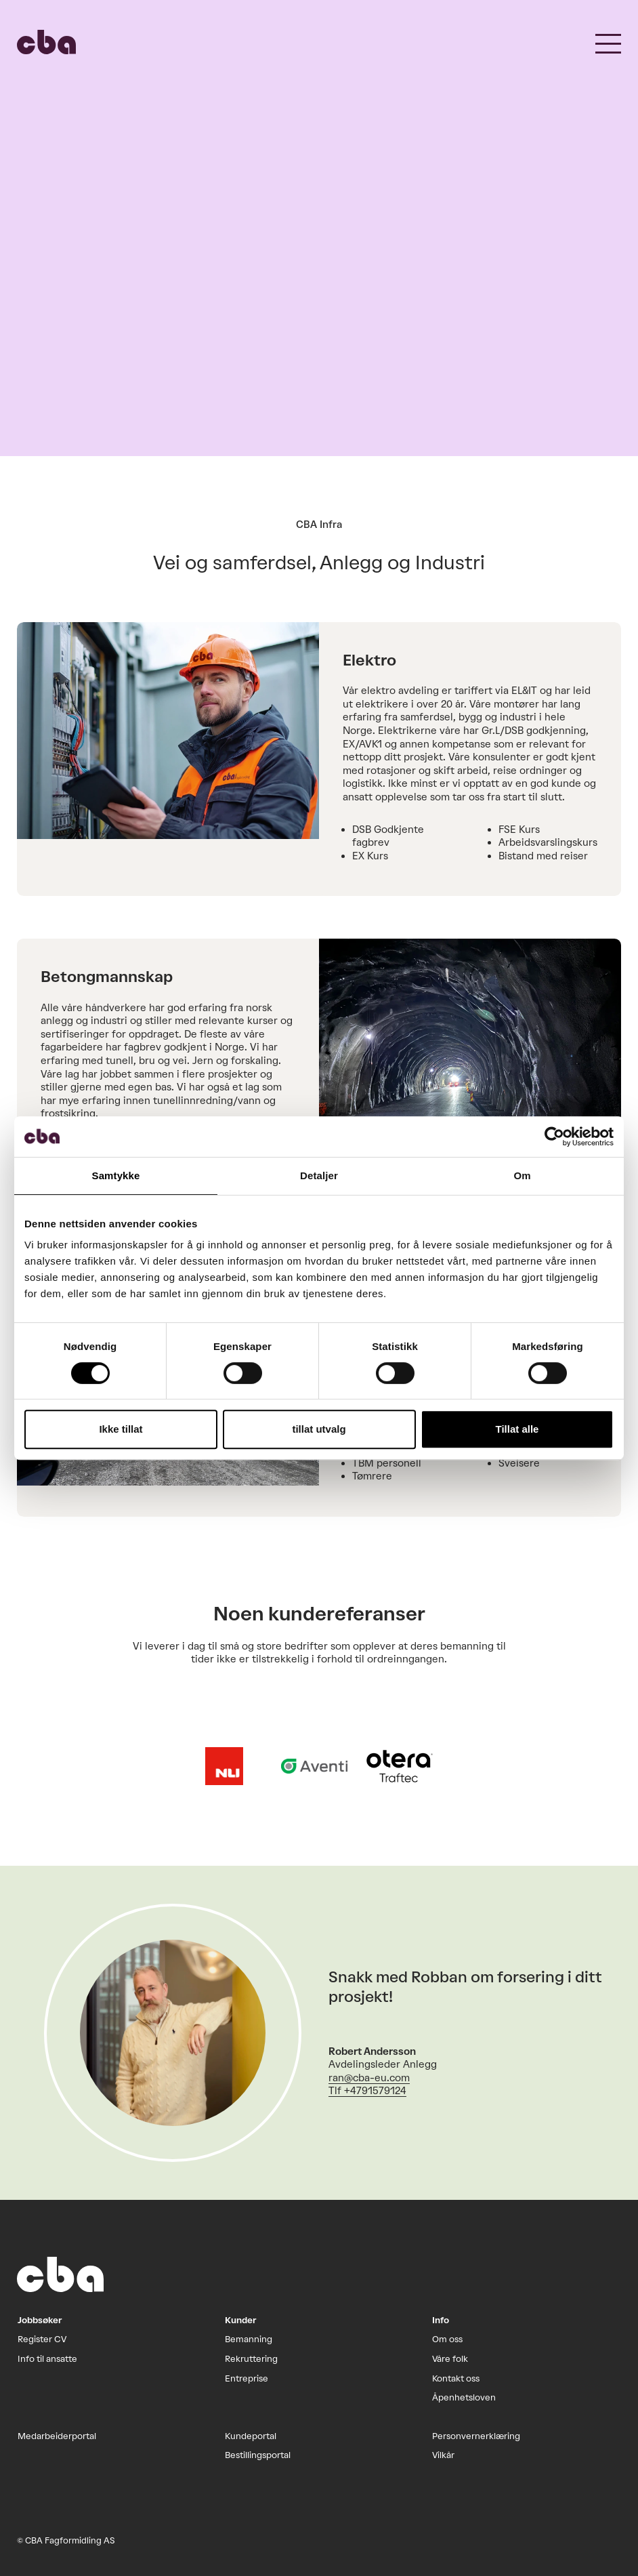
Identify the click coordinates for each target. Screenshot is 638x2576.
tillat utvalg (318, 1429)
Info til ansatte (47, 2359)
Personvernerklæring (476, 2436)
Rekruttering (251, 2359)
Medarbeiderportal (57, 2436)
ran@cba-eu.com (369, 2078)
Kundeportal (250, 2436)
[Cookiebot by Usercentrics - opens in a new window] (554, 1136)
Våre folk (450, 2359)
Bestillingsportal (258, 2455)
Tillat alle (517, 1429)
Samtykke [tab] (116, 1175)
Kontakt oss (456, 2378)
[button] (608, 42)
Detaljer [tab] (319, 1175)
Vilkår (443, 2455)
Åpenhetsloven (464, 2397)
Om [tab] (521, 1175)
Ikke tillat (120, 1429)
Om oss (447, 2339)
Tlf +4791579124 (367, 2091)
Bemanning (248, 2339)
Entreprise (246, 2378)
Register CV (42, 2339)
